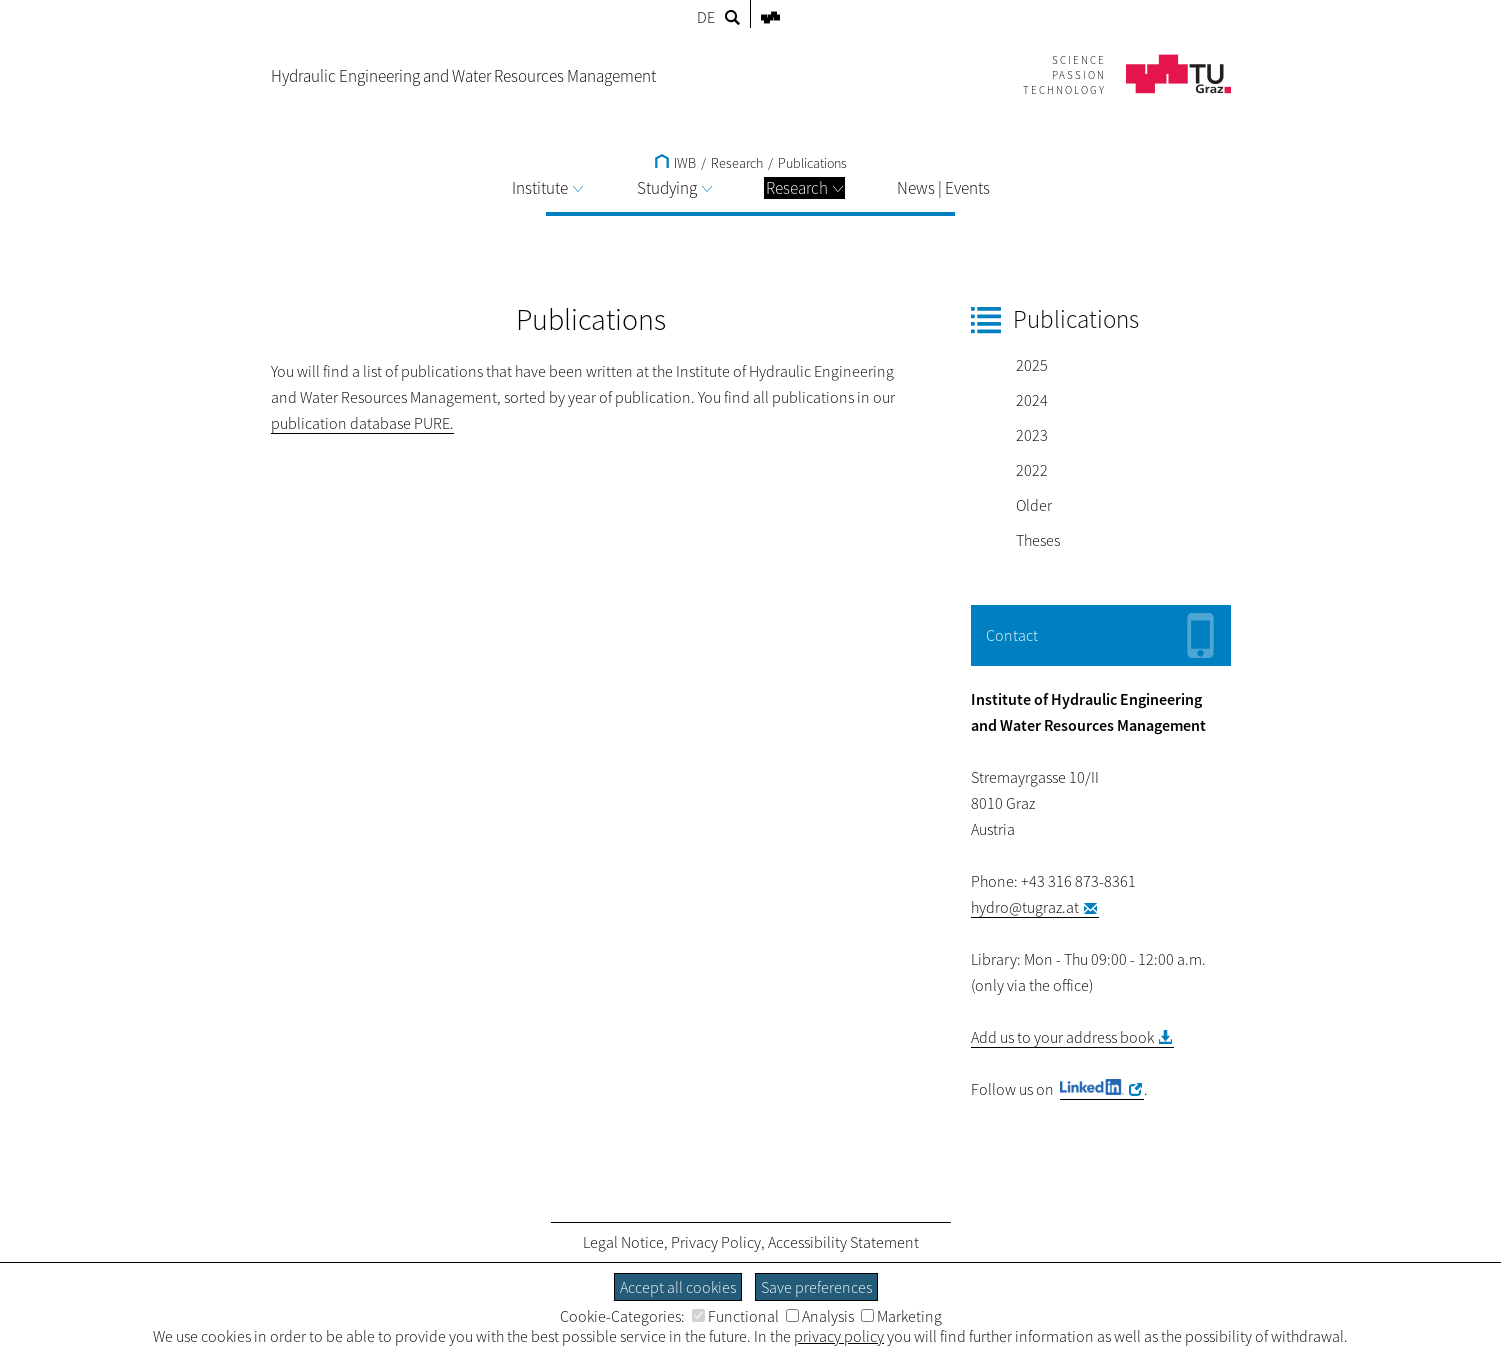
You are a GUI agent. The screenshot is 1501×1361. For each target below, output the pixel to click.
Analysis (820, 1316)
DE (706, 17)
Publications (812, 163)
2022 (1032, 470)
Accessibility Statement (843, 1242)
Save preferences (816, 1287)
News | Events (943, 188)
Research (804, 188)
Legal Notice (623, 1242)
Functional (735, 1316)
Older (1034, 505)
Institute (547, 188)
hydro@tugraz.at (1025, 907)
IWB (675, 163)
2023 (1032, 435)
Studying (674, 188)
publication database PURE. (362, 423)
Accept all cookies (678, 1287)
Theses (1038, 540)
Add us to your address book (1062, 1037)
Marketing (901, 1316)
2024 (1032, 400)
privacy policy (839, 1336)
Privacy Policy (716, 1242)
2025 (1032, 365)
